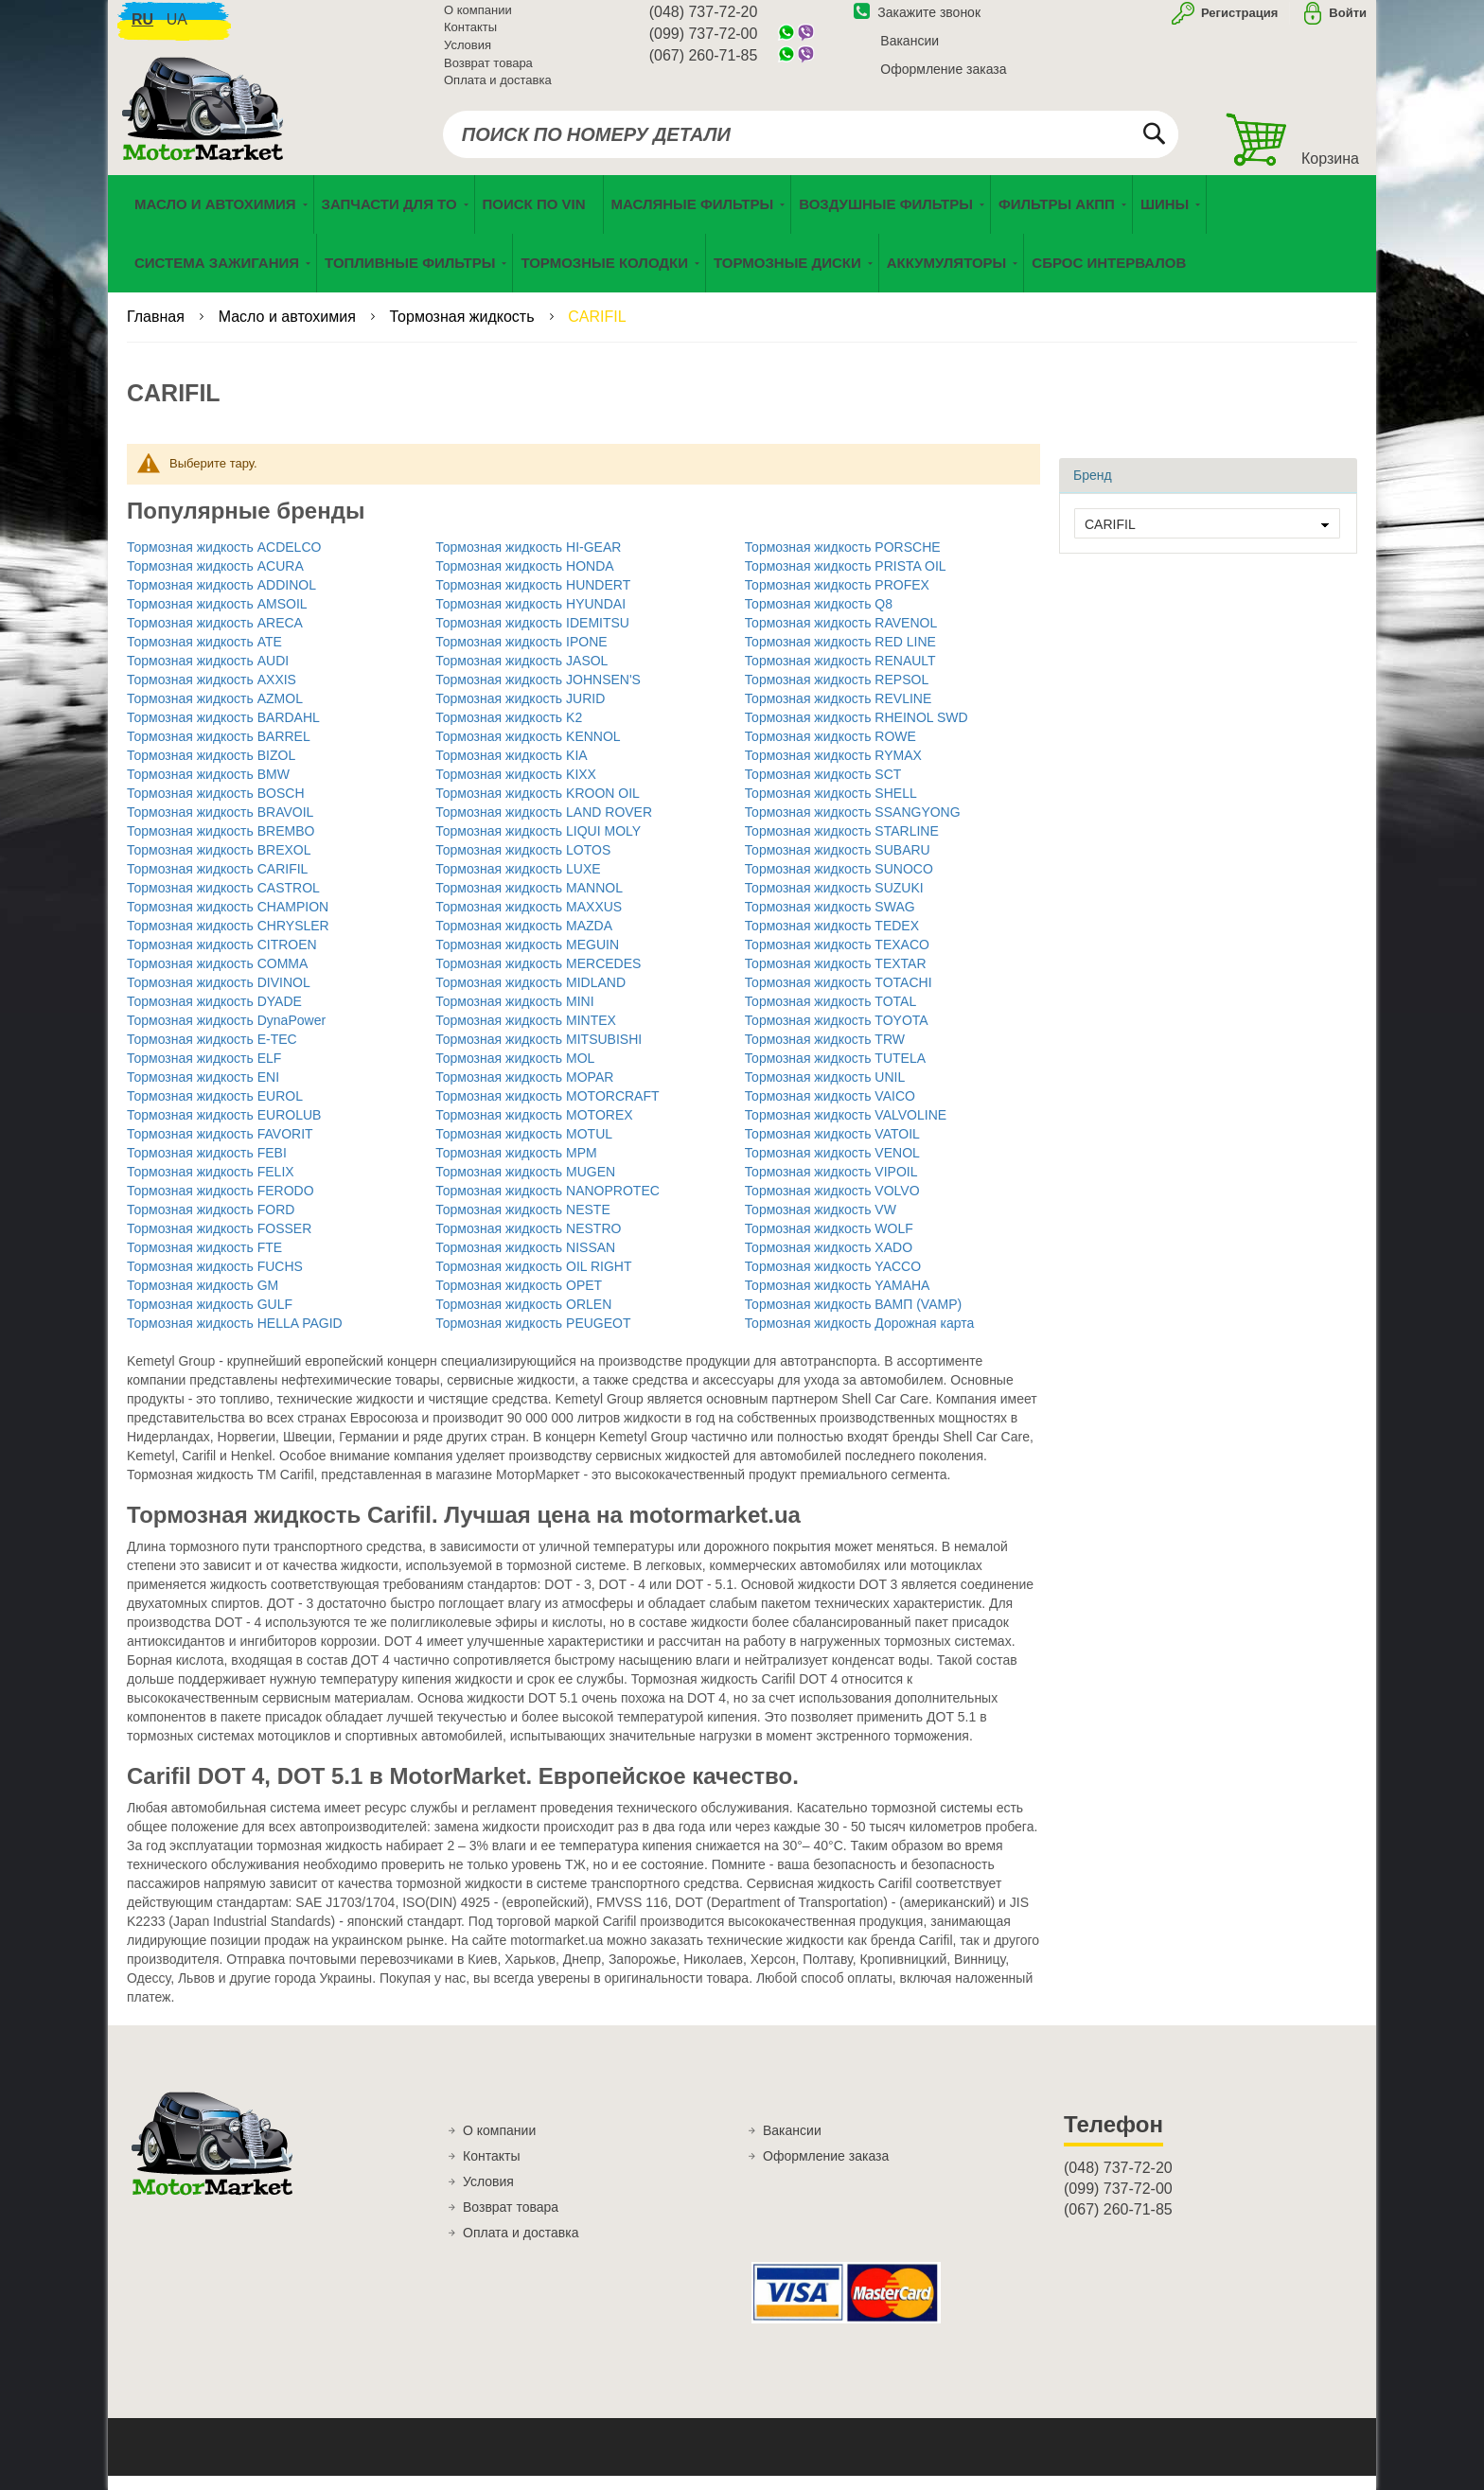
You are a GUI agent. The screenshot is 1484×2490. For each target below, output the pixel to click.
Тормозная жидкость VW (820, 1223)
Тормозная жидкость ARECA (215, 637)
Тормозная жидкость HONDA (524, 580)
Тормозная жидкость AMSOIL (217, 618)
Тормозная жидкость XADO (828, 1261)
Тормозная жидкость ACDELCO (224, 561)
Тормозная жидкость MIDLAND (530, 996)
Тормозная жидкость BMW (208, 788)
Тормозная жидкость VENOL (832, 1166)
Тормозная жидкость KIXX (515, 788)
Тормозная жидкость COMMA (217, 977)
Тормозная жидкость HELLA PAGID (235, 1337)
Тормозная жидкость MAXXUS (528, 920)
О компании (478, 19)
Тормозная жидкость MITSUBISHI (538, 1053)
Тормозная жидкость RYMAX (833, 769)
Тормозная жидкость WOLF (829, 1242)
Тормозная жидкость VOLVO (832, 1204)
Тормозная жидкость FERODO (220, 1204)
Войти (1348, 22)
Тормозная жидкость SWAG (830, 920)
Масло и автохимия (290, 331)
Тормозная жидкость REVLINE (838, 712)
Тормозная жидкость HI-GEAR (528, 561)
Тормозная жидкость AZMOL (215, 712)
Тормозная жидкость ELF (204, 1072)
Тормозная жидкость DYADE (214, 1015)
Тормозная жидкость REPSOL (837, 693)
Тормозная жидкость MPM (515, 1166)
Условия (467, 54)
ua (177, 29)
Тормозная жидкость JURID (520, 712)
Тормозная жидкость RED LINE (840, 655)
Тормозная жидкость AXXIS (211, 693)
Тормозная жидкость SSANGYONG (853, 826)
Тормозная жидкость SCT (823, 788)
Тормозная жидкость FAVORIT (220, 1148)
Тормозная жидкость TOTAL (831, 1015)
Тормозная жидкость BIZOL (211, 769)
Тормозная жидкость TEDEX (832, 939)
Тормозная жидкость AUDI (208, 674)
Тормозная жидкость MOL (514, 1072)
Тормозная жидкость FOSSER (219, 1242)
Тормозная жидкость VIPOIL (831, 1185)
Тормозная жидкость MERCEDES (538, 977)
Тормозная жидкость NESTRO (528, 1242)
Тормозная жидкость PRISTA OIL (845, 580)
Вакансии (909, 50)
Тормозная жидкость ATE (204, 655)
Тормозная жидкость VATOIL (832, 1148)
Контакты (470, 37)
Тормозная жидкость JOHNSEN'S (538, 693)
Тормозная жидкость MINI (514, 1015)
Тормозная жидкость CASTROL (223, 901)
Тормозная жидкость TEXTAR (836, 977)
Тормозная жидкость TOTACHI (838, 996)
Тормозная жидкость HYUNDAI (530, 618)
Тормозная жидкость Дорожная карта (860, 1337)
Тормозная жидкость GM (202, 1299)
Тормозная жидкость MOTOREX (533, 1129)
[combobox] (810, 144)
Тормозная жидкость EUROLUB (224, 1129)
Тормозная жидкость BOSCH (216, 807)
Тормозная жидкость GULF (209, 1318)
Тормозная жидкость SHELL (831, 807)
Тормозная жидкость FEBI (207, 1166)
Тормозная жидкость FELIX (210, 1185)
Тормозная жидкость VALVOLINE (845, 1129)
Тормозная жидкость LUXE (517, 883)
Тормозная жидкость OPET (518, 1299)
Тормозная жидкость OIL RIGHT (533, 1280)
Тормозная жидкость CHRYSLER (228, 939)
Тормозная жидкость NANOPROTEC (547, 1204)
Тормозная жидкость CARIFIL (217, 883)
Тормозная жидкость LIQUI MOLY (538, 845)
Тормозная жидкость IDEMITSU (532, 637)
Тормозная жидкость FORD (210, 1223)
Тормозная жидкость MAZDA (523, 939)
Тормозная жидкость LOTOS (522, 864)
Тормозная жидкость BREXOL (219, 864)
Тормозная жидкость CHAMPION (227, 920)
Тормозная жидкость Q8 (818, 618)
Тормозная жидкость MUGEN (525, 1185)
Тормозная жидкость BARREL (218, 750)
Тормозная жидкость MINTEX (525, 1034)
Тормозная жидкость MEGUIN (527, 958)
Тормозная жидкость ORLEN (523, 1318)
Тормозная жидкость (464, 331)
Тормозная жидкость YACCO (833, 1280)
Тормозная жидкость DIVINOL (218, 996)
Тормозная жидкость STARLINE (842, 845)
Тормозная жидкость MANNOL (529, 901)
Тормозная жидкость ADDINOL (221, 599)
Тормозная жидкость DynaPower (226, 1034)
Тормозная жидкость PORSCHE (843, 561)
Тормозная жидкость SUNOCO (839, 883)
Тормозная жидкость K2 (508, 731)
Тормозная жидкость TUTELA (835, 1072)
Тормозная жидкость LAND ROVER (543, 826)
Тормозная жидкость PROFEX (837, 599)
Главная (157, 331)
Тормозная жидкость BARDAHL (223, 731)
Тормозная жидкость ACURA (215, 580)
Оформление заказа (943, 78)
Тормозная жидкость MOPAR (524, 1091)
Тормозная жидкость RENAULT (840, 674)
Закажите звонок (917, 21)
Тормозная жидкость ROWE (830, 750)
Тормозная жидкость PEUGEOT (532, 1337)
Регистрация (1237, 22)
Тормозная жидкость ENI (203, 1091)
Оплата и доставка (498, 89)
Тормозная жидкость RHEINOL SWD (856, 731)
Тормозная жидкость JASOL (521, 674)
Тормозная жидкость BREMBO (220, 845)
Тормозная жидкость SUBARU (837, 864)
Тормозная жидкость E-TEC (212, 1053)
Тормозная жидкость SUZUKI (834, 901)
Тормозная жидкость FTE (204, 1261)
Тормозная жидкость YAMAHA (837, 1299)
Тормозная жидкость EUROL (215, 1110)
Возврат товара (488, 72)
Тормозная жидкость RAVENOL (841, 637)
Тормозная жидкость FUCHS (215, 1280)
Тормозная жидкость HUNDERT (532, 599)
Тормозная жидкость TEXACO (837, 958)
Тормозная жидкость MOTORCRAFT (547, 1110)
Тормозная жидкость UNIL (825, 1091)
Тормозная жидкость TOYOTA (836, 1034)
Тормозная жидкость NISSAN (525, 1261)
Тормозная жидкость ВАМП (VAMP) (854, 1318)
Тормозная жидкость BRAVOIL (220, 826)
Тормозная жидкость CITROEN (222, 958)
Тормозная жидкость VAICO (830, 1110)
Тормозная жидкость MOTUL (523, 1148)
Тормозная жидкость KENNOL (527, 750)
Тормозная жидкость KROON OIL (537, 807)
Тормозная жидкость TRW (825, 1053)
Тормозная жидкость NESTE (522, 1223)
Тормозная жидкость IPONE (521, 655)
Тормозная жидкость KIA (511, 769)
